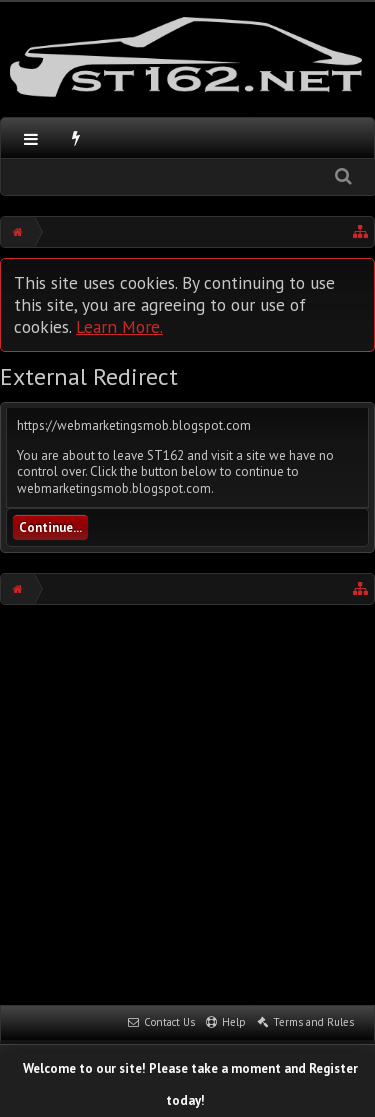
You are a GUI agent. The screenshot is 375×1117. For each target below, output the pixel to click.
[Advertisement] (187, 802)
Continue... (50, 527)
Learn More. (119, 326)
